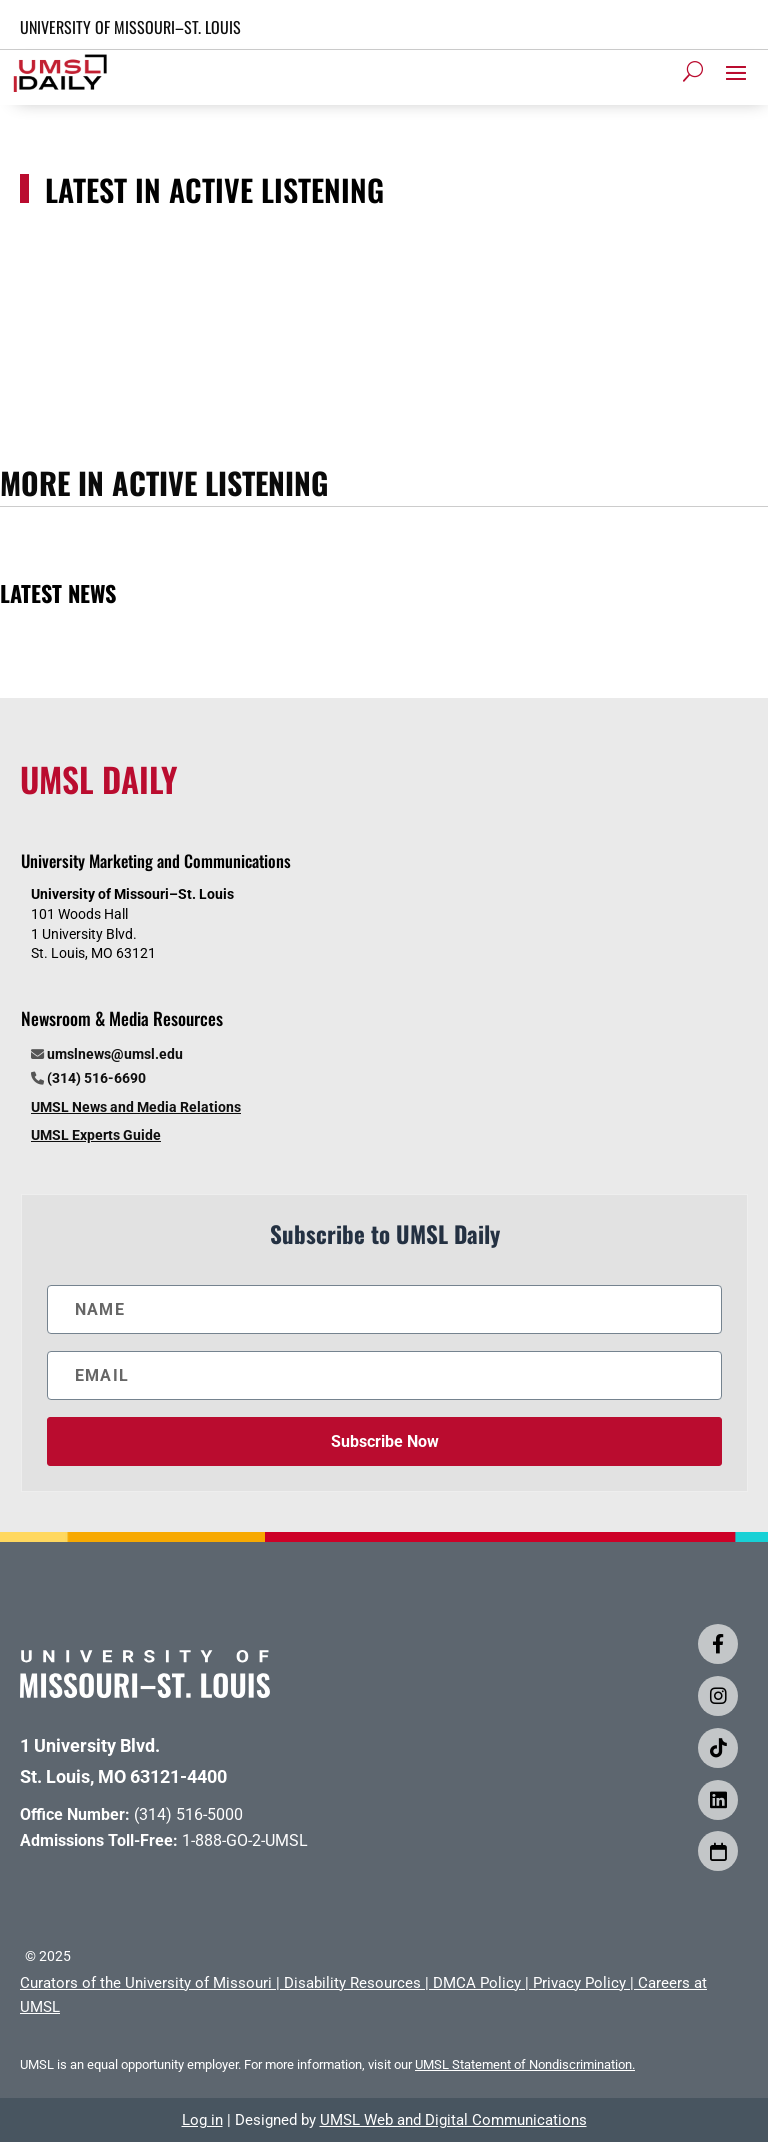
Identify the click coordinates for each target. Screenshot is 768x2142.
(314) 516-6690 (96, 1078)
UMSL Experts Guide (96, 1135)
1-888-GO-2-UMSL (245, 1840)
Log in (202, 2120)
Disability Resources (352, 1983)
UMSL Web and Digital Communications (453, 2120)
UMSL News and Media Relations (136, 1107)
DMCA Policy (477, 1983)
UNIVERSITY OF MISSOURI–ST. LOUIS (130, 27)
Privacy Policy (579, 1983)
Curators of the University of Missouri (146, 1983)
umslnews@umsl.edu (115, 1054)
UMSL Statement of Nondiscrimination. (525, 2064)
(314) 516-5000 (188, 1814)
